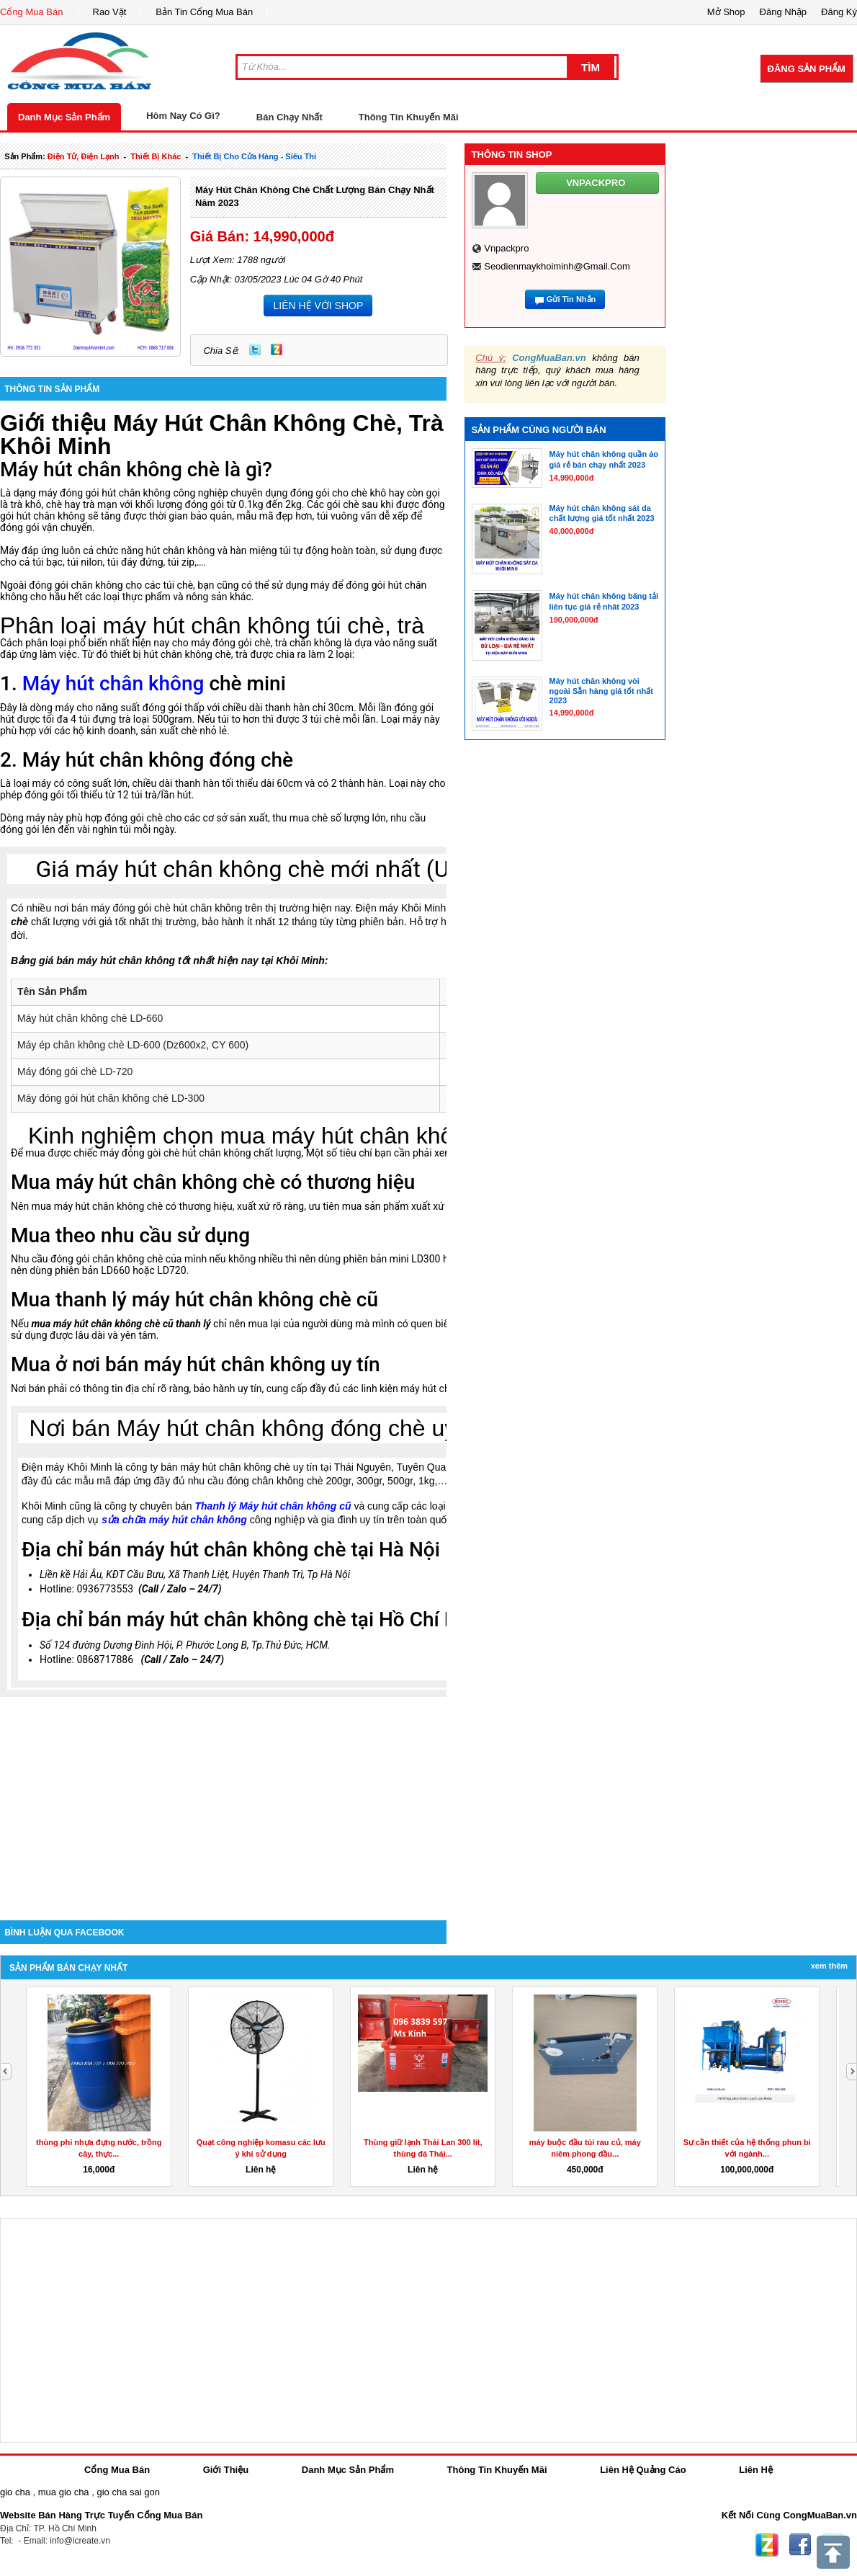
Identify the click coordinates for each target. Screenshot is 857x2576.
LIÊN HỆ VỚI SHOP (318, 305)
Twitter (255, 349)
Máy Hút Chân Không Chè (254, 423)
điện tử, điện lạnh (84, 156)
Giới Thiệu (225, 2469)
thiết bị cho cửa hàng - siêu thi (254, 156)
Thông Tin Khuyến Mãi (409, 117)
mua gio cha (63, 2492)
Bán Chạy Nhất (289, 117)
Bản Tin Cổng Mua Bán (204, 11)
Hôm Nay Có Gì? (183, 115)
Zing (276, 349)
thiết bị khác (155, 156)
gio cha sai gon (128, 2492)
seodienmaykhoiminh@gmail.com (557, 266)
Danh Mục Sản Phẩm (64, 117)
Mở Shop (726, 11)
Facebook (800, 2545)
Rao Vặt (110, 11)
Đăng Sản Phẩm (806, 68)
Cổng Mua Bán (31, 11)
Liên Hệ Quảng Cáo (643, 2469)
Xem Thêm (829, 1965)
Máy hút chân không (113, 683)
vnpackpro (506, 248)
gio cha (15, 2492)
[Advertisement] (223, 1798)
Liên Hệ (756, 2469)
